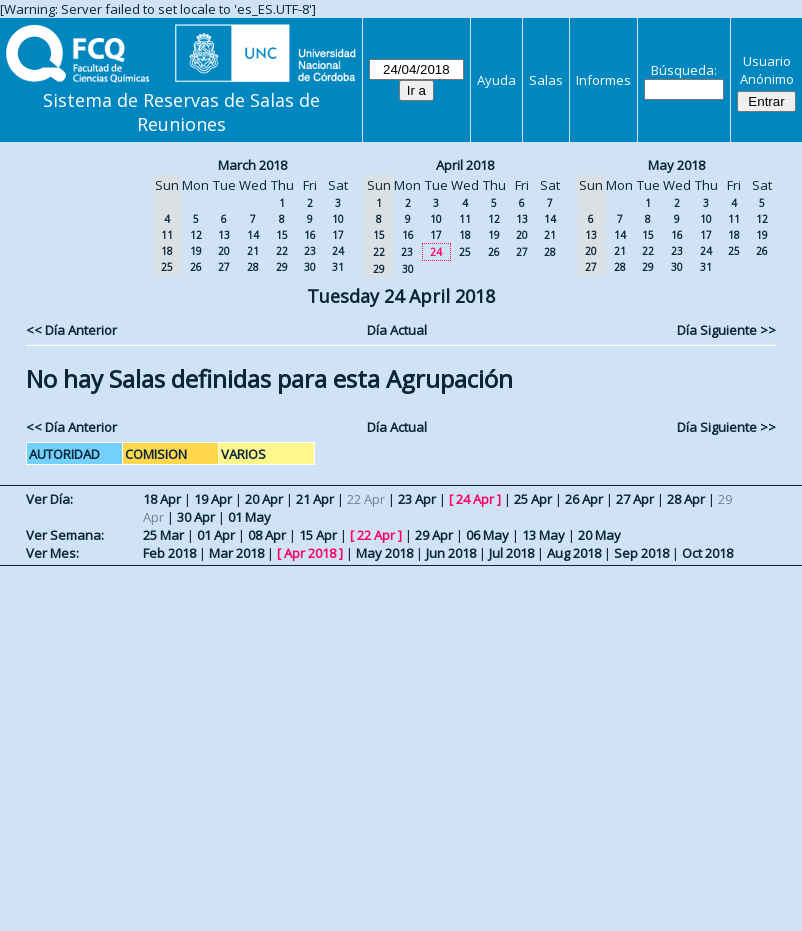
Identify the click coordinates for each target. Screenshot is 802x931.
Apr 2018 (310, 553)
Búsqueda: (684, 70)
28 (253, 267)
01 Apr (216, 535)
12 (196, 235)
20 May (599, 535)
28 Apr (686, 499)
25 (465, 252)
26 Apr (584, 499)
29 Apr (434, 535)
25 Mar (163, 535)
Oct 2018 (707, 553)
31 (338, 267)
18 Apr (162, 499)
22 (282, 251)
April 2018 (465, 165)
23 (310, 251)
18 (465, 235)
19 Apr (213, 499)
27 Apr (635, 499)
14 (253, 235)
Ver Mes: (52, 553)
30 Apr (196, 517)
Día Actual (397, 330)
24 (338, 251)
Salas (546, 80)
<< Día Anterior (71, 330)
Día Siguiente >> (726, 330)
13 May (543, 535)
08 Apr (267, 535)
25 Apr (533, 499)
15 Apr (318, 535)
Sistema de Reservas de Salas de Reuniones (181, 112)
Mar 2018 (236, 553)
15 (282, 235)
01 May (249, 517)
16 (310, 235)
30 (310, 267)
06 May (487, 535)
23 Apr (417, 499)
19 (196, 251)
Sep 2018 (641, 553)
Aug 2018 (574, 553)
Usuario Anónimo (767, 70)
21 (253, 251)
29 (282, 267)
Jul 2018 (511, 553)
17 (338, 235)
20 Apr (264, 499)
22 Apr (376, 535)
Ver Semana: (65, 535)
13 (224, 235)
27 (224, 267)
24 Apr (475, 499)
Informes (603, 80)
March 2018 (252, 165)
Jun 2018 (451, 553)
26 (196, 267)
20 (224, 251)
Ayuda (496, 80)
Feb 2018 (169, 553)
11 (465, 219)
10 (338, 219)
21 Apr (315, 499)
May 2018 (676, 165)
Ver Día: (49, 499)
